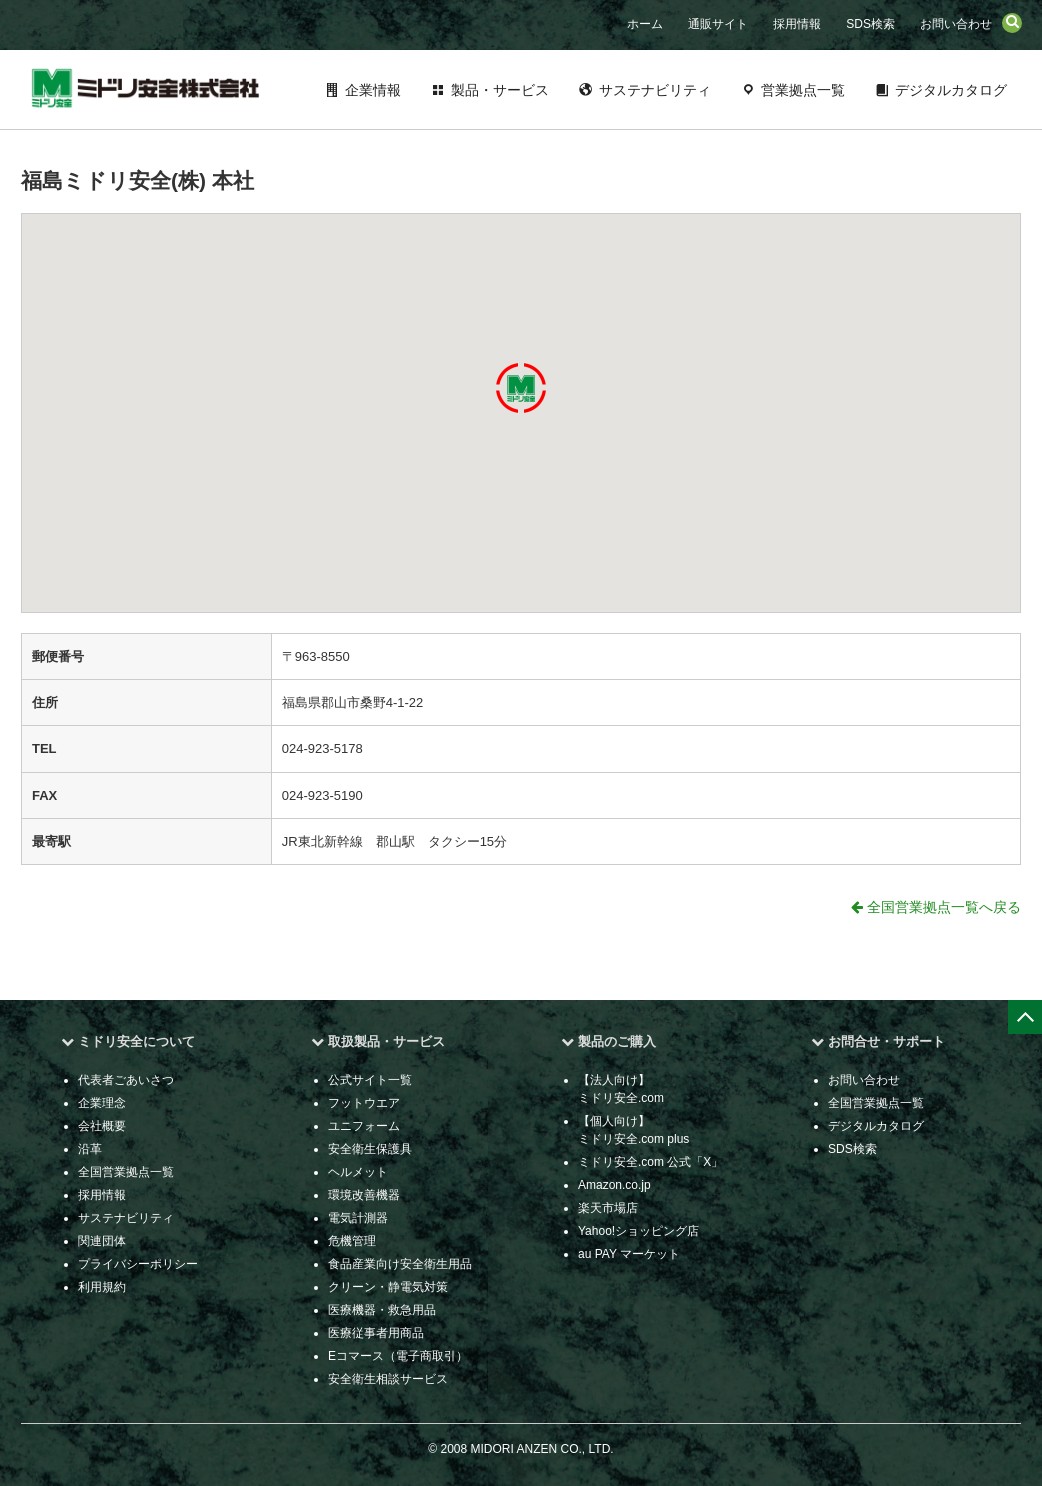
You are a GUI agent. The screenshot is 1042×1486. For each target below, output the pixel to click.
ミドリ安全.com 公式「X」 (650, 1162)
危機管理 (352, 1241)
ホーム (645, 24)
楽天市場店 (608, 1208)
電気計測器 (358, 1218)
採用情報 (797, 24)
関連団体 (102, 1241)
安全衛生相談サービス (388, 1379)
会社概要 (102, 1126)
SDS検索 (870, 24)
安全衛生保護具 (370, 1149)
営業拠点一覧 (803, 90)
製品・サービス (500, 90)
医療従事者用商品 (376, 1333)
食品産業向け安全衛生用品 (400, 1264)
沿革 (90, 1149)
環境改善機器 (364, 1195)
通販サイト (718, 24)
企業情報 (373, 90)
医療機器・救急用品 (382, 1310)
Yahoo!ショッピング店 (638, 1231)
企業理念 (102, 1103)
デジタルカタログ (951, 90)
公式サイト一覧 (370, 1080)
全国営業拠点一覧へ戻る (936, 907)
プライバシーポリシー (138, 1264)
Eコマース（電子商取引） (398, 1356)
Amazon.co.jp (614, 1185)
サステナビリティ (655, 90)
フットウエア (364, 1103)
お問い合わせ (956, 24)
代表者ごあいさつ (126, 1080)
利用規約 (102, 1287)
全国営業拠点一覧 (126, 1172)
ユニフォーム (364, 1126)
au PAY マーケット (629, 1254)
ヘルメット (358, 1172)
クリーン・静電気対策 (388, 1287)
